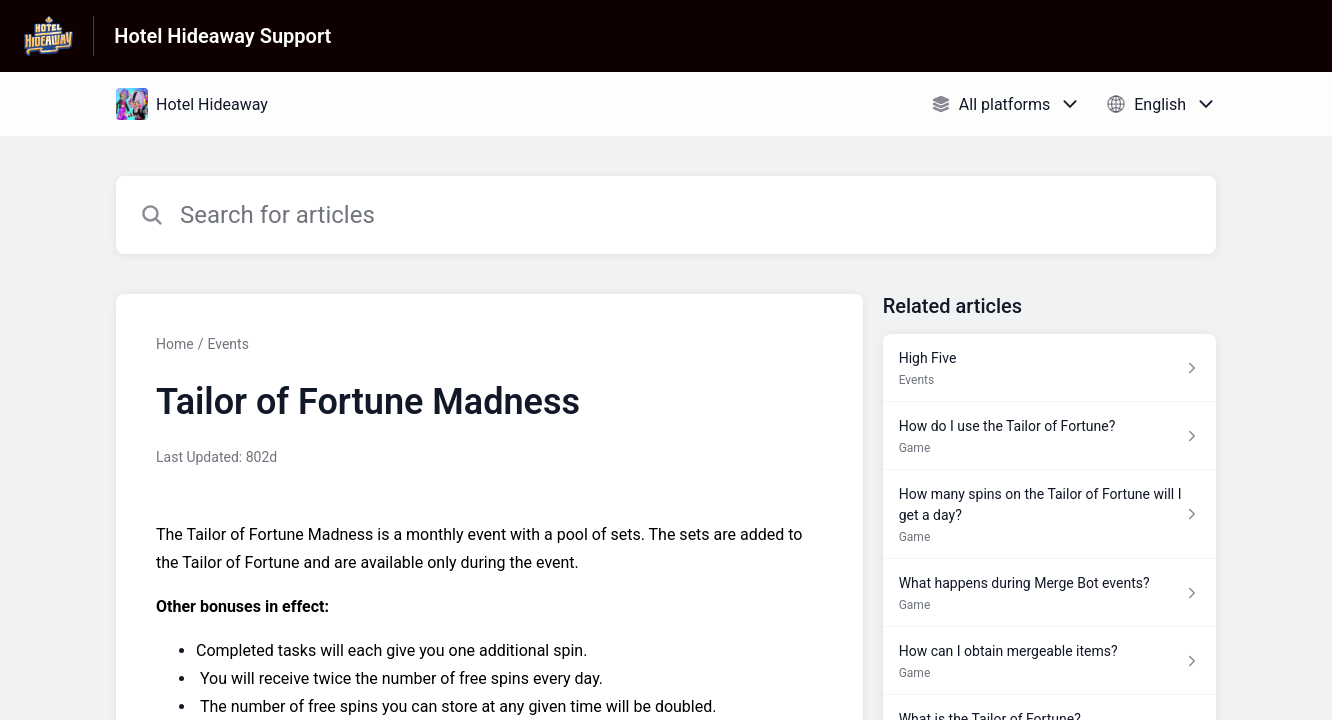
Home (175, 344)
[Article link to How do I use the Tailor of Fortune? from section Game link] (1049, 436)
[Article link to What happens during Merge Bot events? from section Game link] (1049, 593)
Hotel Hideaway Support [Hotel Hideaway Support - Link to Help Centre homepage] (222, 36)
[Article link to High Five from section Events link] (1049, 368)
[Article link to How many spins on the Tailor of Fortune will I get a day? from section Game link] (1049, 514)
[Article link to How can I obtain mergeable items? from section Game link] (1049, 661)
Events (227, 344)
